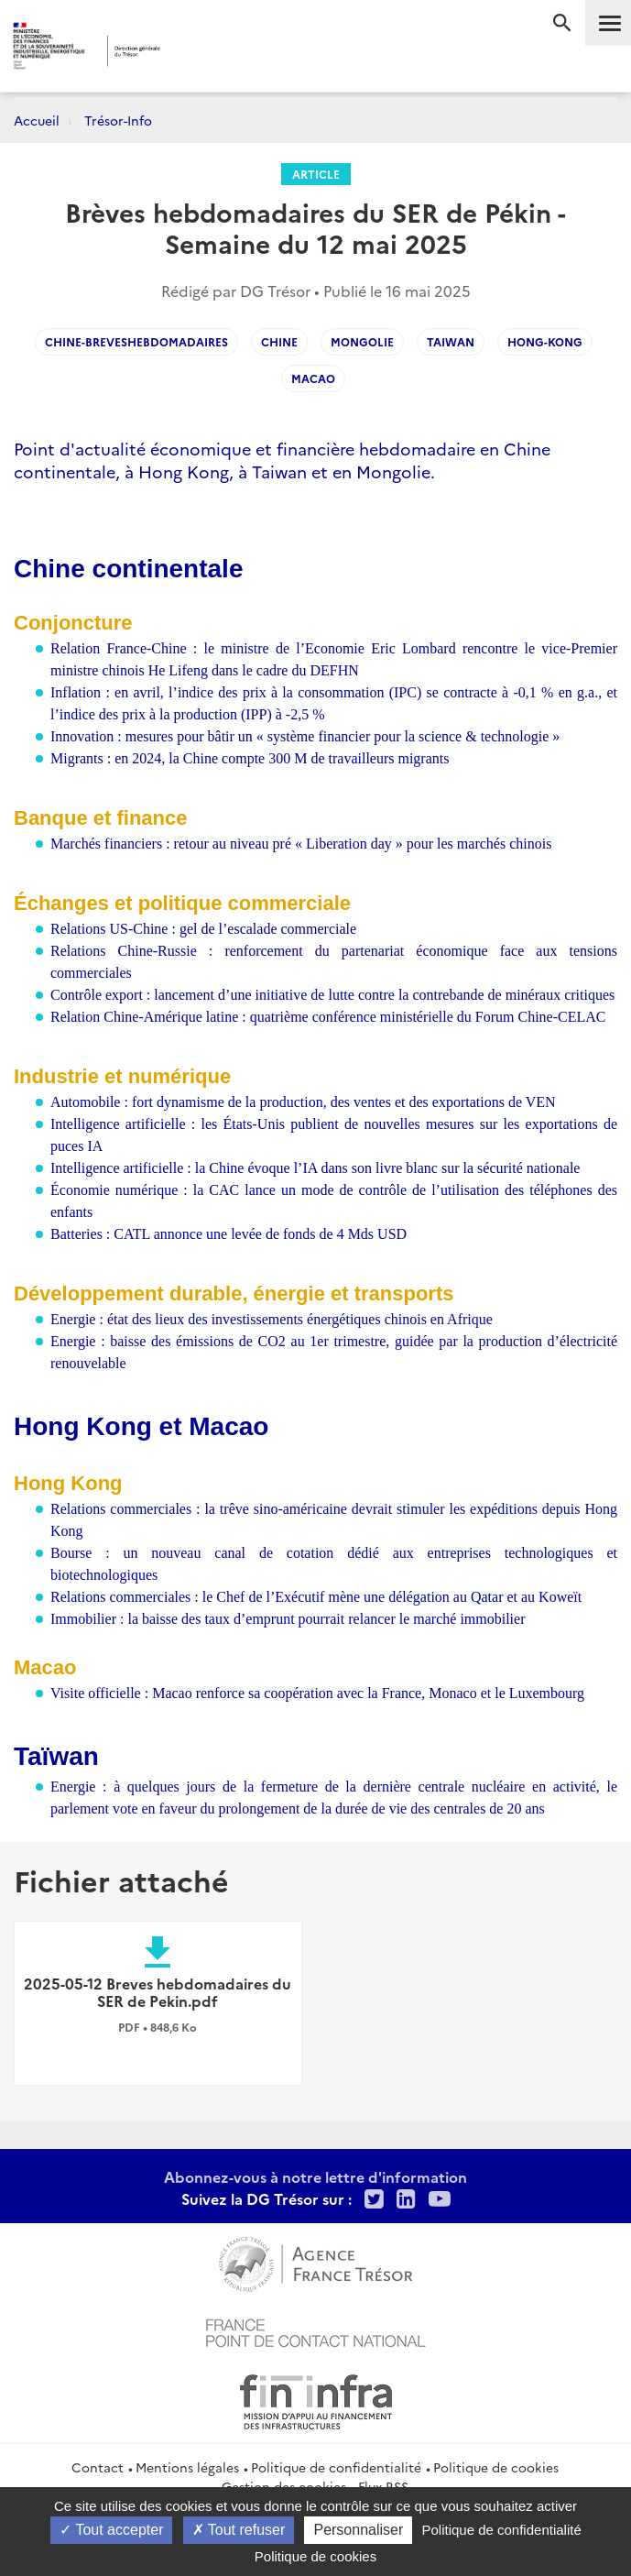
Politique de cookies (496, 2467)
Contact (97, 2467)
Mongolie (362, 341)
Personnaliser (358, 2530)
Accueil (37, 120)
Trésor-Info (118, 120)
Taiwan (450, 341)
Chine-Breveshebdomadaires (136, 341)
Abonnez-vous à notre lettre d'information (315, 2176)
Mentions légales (187, 2467)
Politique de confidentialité (336, 2467)
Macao (313, 378)
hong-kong (544, 341)
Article (316, 173)
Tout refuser (239, 2530)
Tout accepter (111, 2530)
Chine (279, 341)
